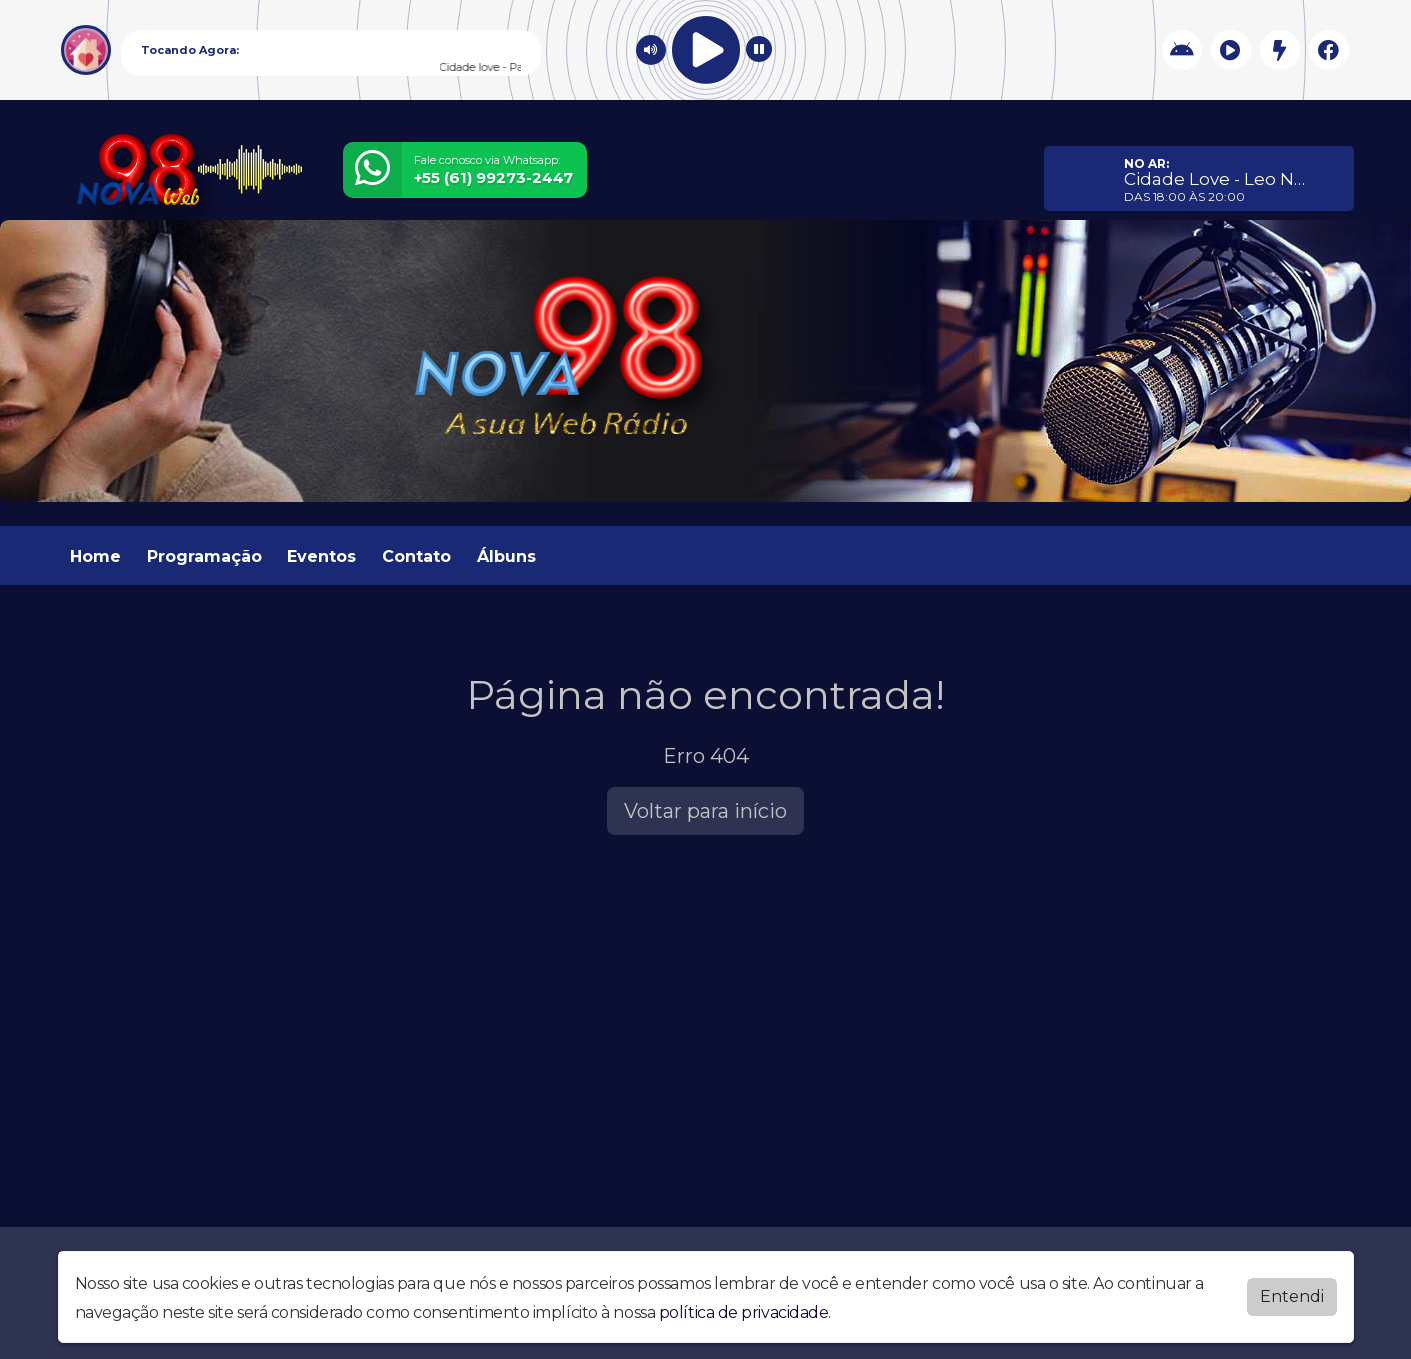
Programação (204, 556)
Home (95, 556)
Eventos (321, 556)
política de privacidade (744, 1310)
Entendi (1292, 1294)
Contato (416, 556)
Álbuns (506, 556)
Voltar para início (705, 811)
